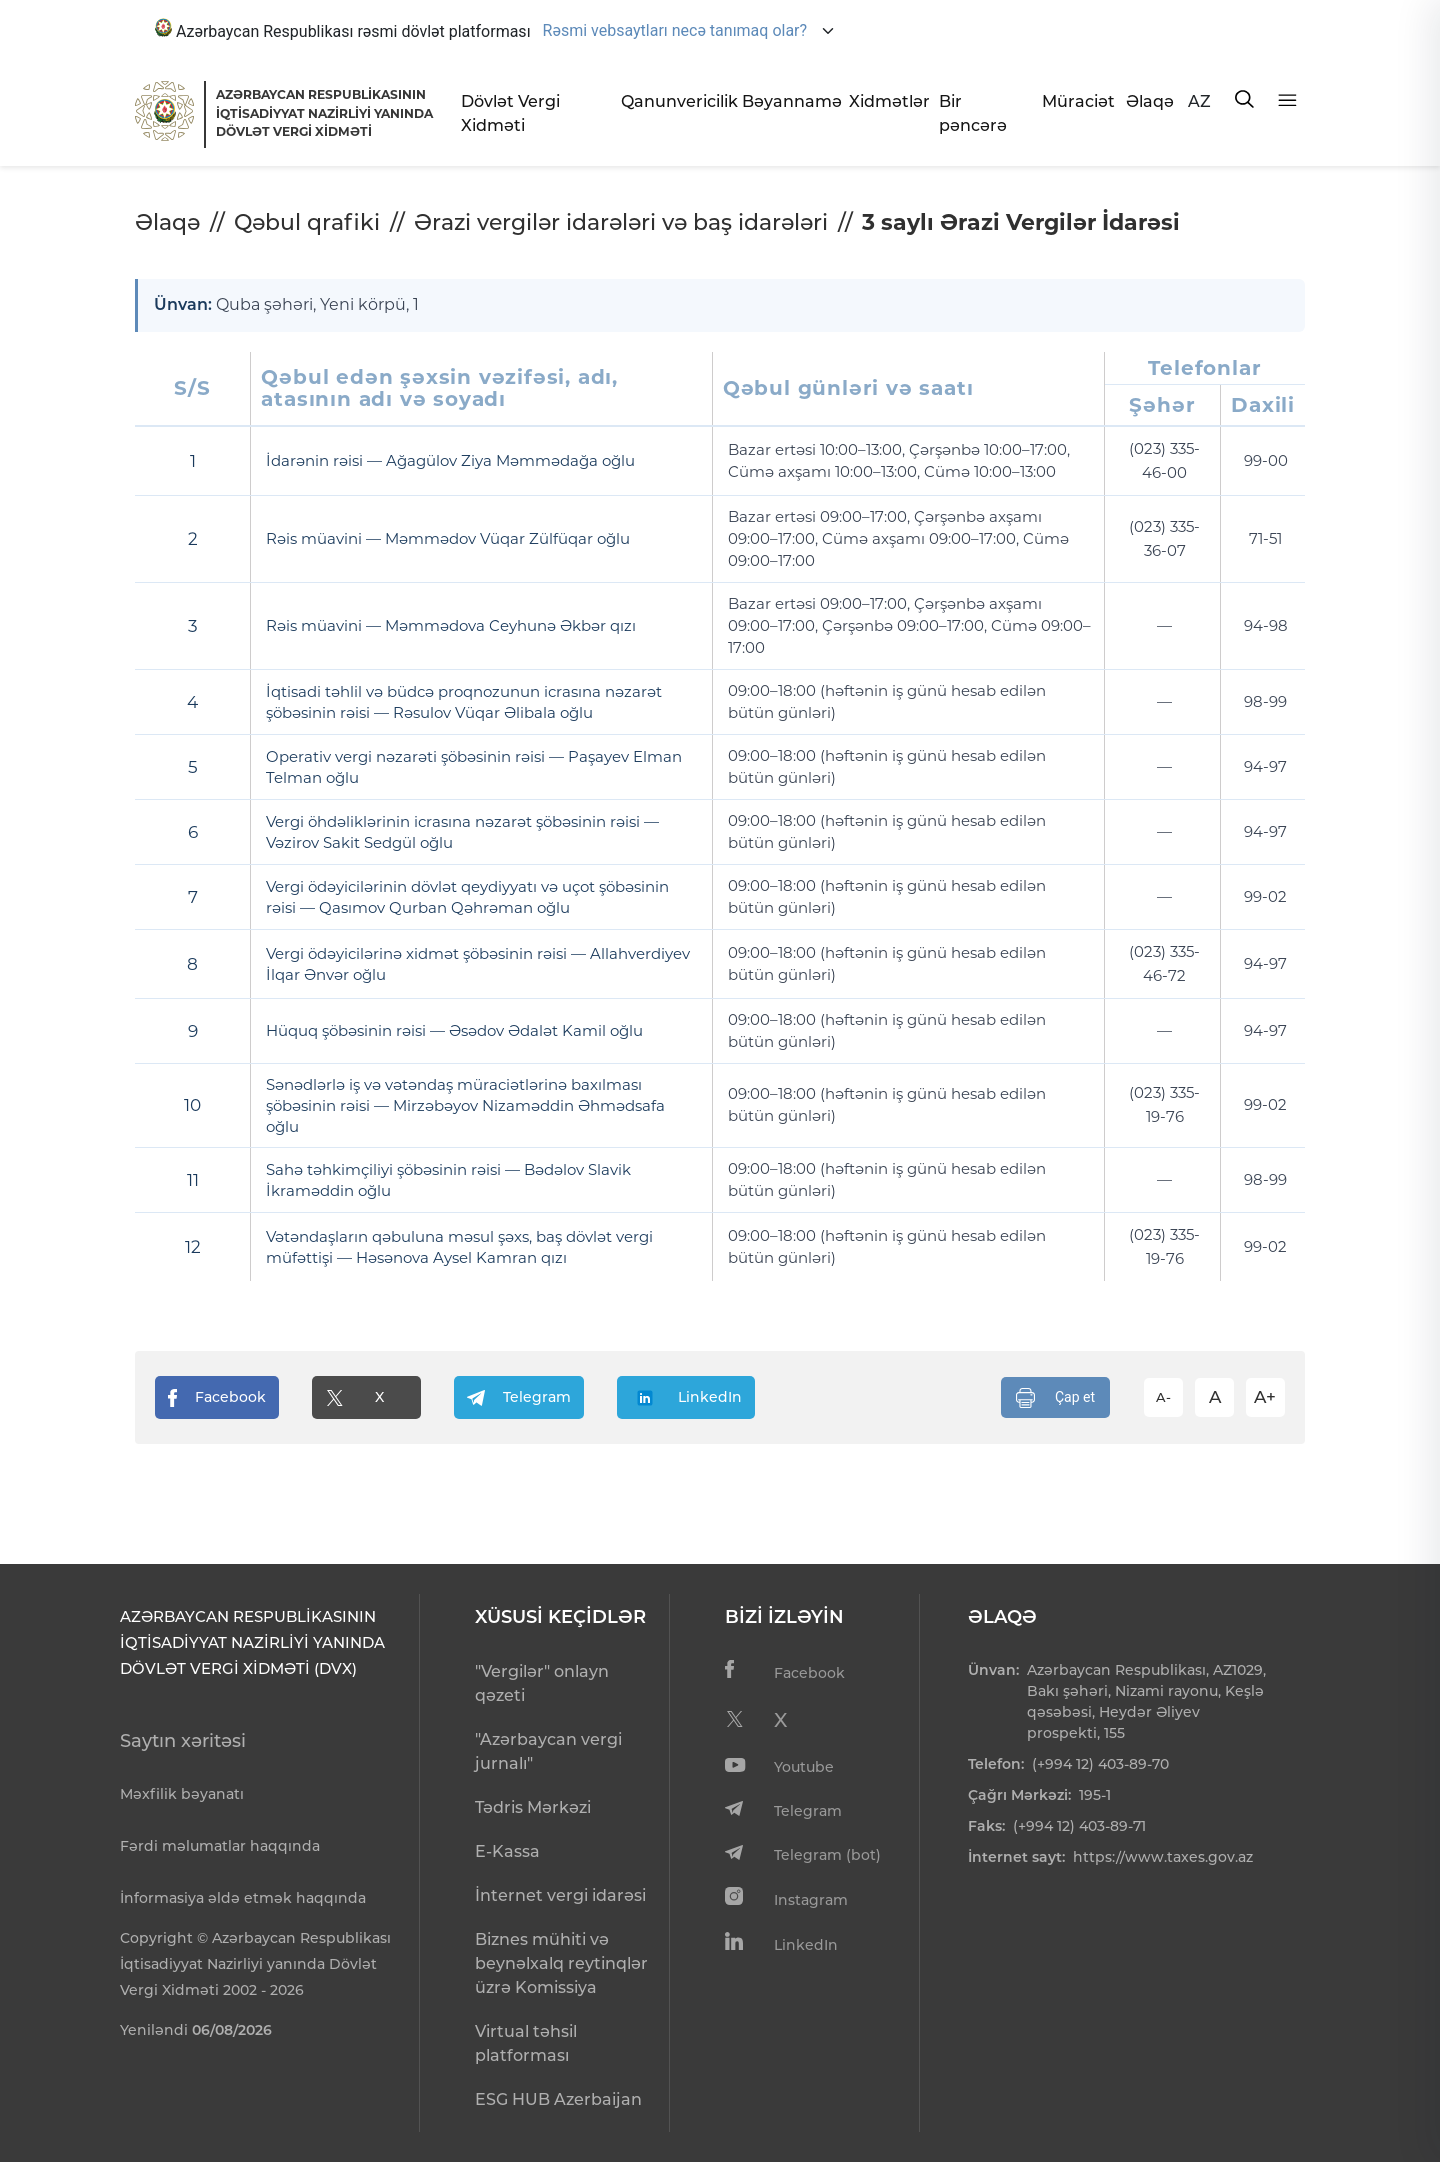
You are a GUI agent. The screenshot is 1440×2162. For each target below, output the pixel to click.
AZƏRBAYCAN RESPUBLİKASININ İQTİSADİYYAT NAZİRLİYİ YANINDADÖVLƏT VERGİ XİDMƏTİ (324, 113)
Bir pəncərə (973, 113)
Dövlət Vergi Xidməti (510, 113)
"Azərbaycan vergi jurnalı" (548, 1751)
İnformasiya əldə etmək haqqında (243, 1898)
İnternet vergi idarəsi (560, 1895)
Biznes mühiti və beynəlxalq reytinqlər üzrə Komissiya (561, 1963)
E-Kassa (507, 1851)
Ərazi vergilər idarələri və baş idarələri (621, 222)
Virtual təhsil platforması (526, 2043)
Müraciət (1076, 101)
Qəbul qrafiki (307, 222)
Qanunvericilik (673, 101)
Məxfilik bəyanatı (182, 1794)
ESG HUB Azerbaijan (558, 2099)
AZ (1199, 101)
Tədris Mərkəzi (533, 1807)
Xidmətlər (886, 101)
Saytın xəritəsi (183, 1741)
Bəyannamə (787, 101)
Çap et (1055, 1397)
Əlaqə (1149, 101)
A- (1163, 1396)
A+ (1265, 1396)
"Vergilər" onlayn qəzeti (542, 1683)
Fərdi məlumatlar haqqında (220, 1846)
